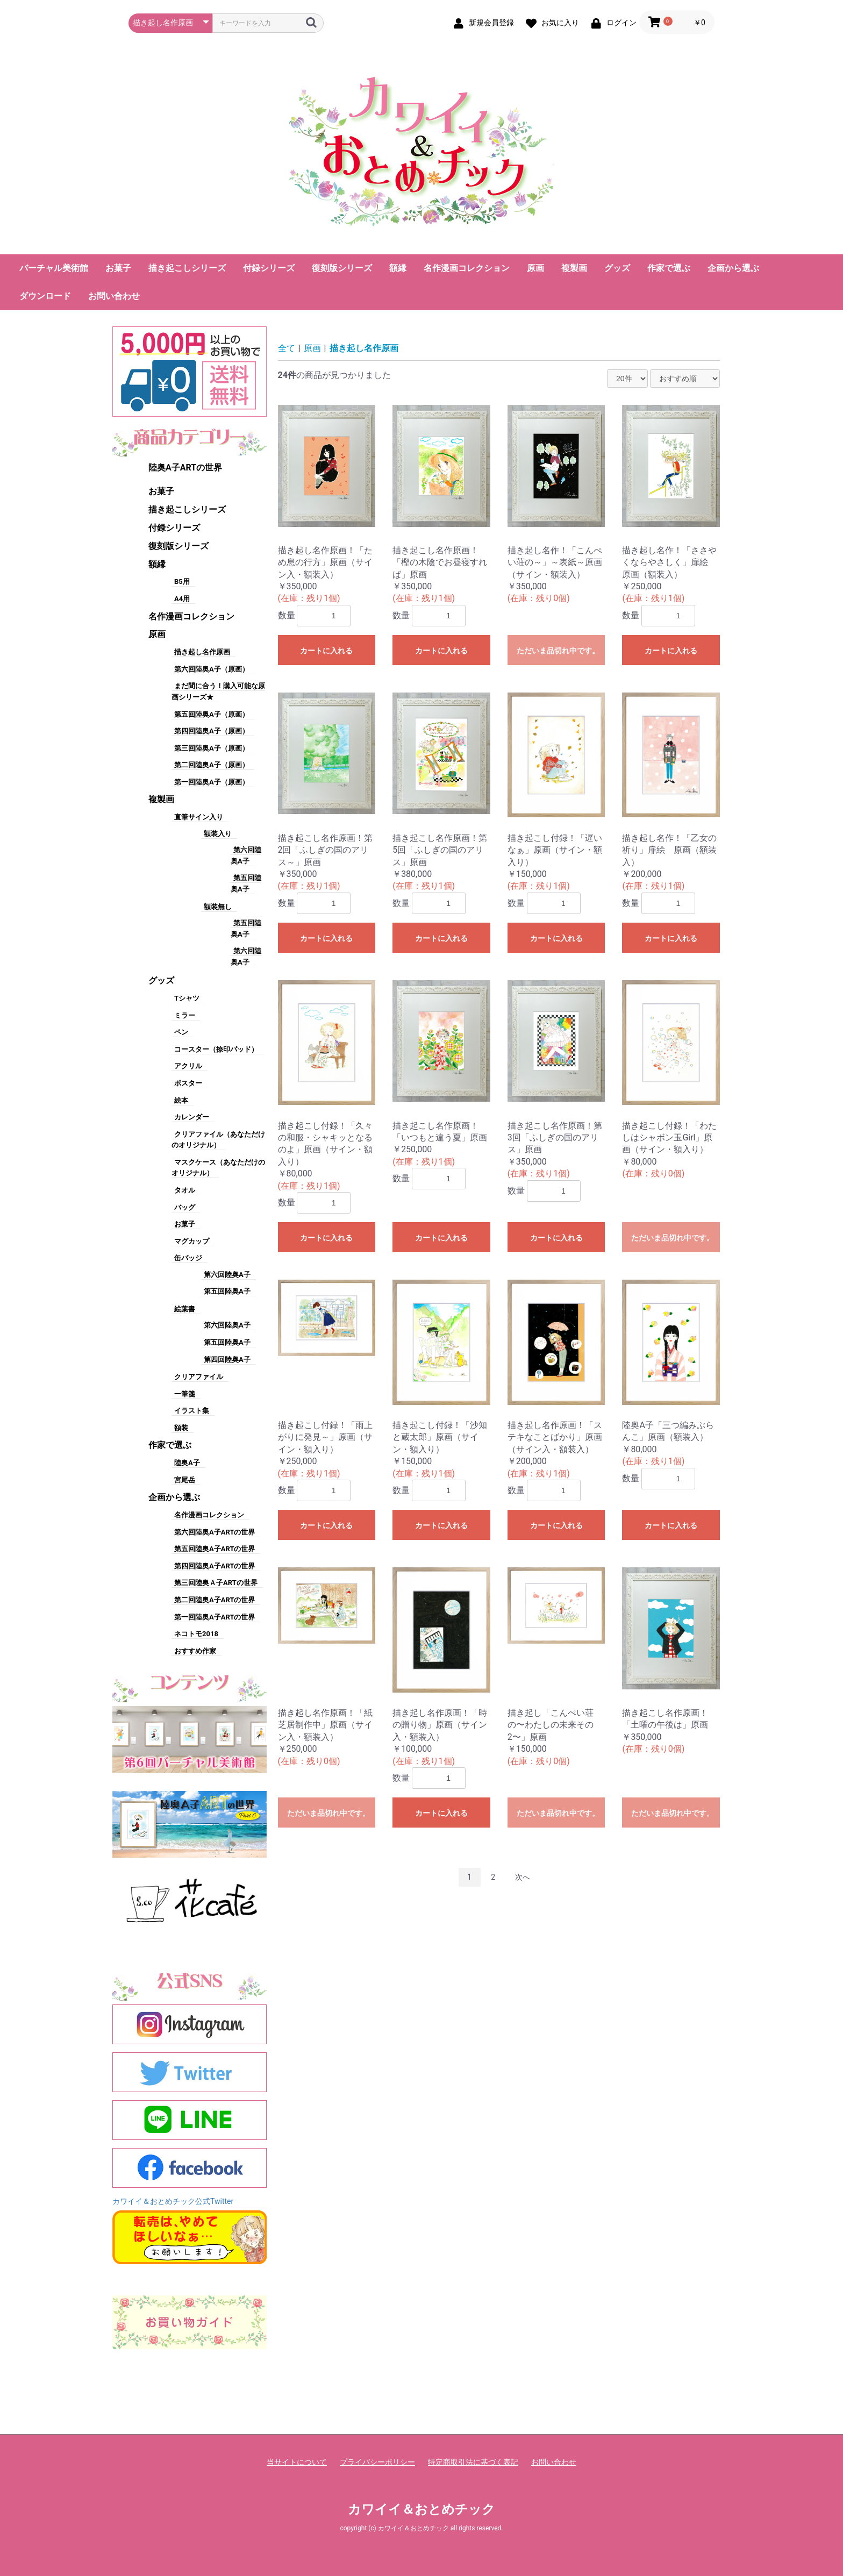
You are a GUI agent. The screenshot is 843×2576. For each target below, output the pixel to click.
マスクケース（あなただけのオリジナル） (218, 1168)
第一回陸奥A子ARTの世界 (214, 1617)
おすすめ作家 (195, 1651)
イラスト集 (191, 1411)
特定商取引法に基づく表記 (473, 2462)
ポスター (188, 1083)
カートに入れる (326, 650)
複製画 (574, 268)
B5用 (182, 581)
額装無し (218, 907)
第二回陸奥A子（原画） (211, 765)
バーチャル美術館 (53, 268)
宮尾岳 (184, 1480)
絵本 (181, 1100)
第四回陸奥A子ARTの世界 (214, 1566)
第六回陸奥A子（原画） (211, 669)
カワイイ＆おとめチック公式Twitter (172, 2201)
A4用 (182, 599)
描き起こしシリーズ (187, 268)
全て (286, 348)
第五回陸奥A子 (227, 1291)
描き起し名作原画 (202, 652)
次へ (522, 1877)
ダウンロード (45, 296)
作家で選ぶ (668, 268)
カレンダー (191, 1117)
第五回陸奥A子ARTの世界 (214, 1549)
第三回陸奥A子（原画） (211, 748)
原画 (535, 268)
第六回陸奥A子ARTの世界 (214, 1532)
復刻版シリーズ (342, 268)
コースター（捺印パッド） (216, 1049)
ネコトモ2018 (196, 1634)
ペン (181, 1032)
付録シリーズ (269, 268)
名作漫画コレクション (467, 268)
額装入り (218, 834)
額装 (181, 1428)
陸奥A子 (187, 1463)
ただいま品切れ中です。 (558, 650)
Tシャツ (186, 998)
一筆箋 (184, 1394)
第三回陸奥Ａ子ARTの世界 (216, 1583)
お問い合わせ (114, 296)
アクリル (188, 1066)
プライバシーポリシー (377, 2462)
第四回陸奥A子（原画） (211, 731)
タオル (184, 1190)
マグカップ (191, 1241)
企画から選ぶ (733, 268)
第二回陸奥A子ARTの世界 (214, 1600)
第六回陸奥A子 (227, 1275)
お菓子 (118, 268)
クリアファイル (198, 1377)
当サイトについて (297, 2462)
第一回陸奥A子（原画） (211, 782)
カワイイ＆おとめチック (421, 2509)
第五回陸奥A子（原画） (211, 714)
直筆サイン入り (198, 817)
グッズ (617, 268)
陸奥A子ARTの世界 (185, 467)
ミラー (184, 1015)
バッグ (184, 1207)
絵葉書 (184, 1309)
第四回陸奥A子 (227, 1359)
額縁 (397, 268)
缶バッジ (188, 1258)
